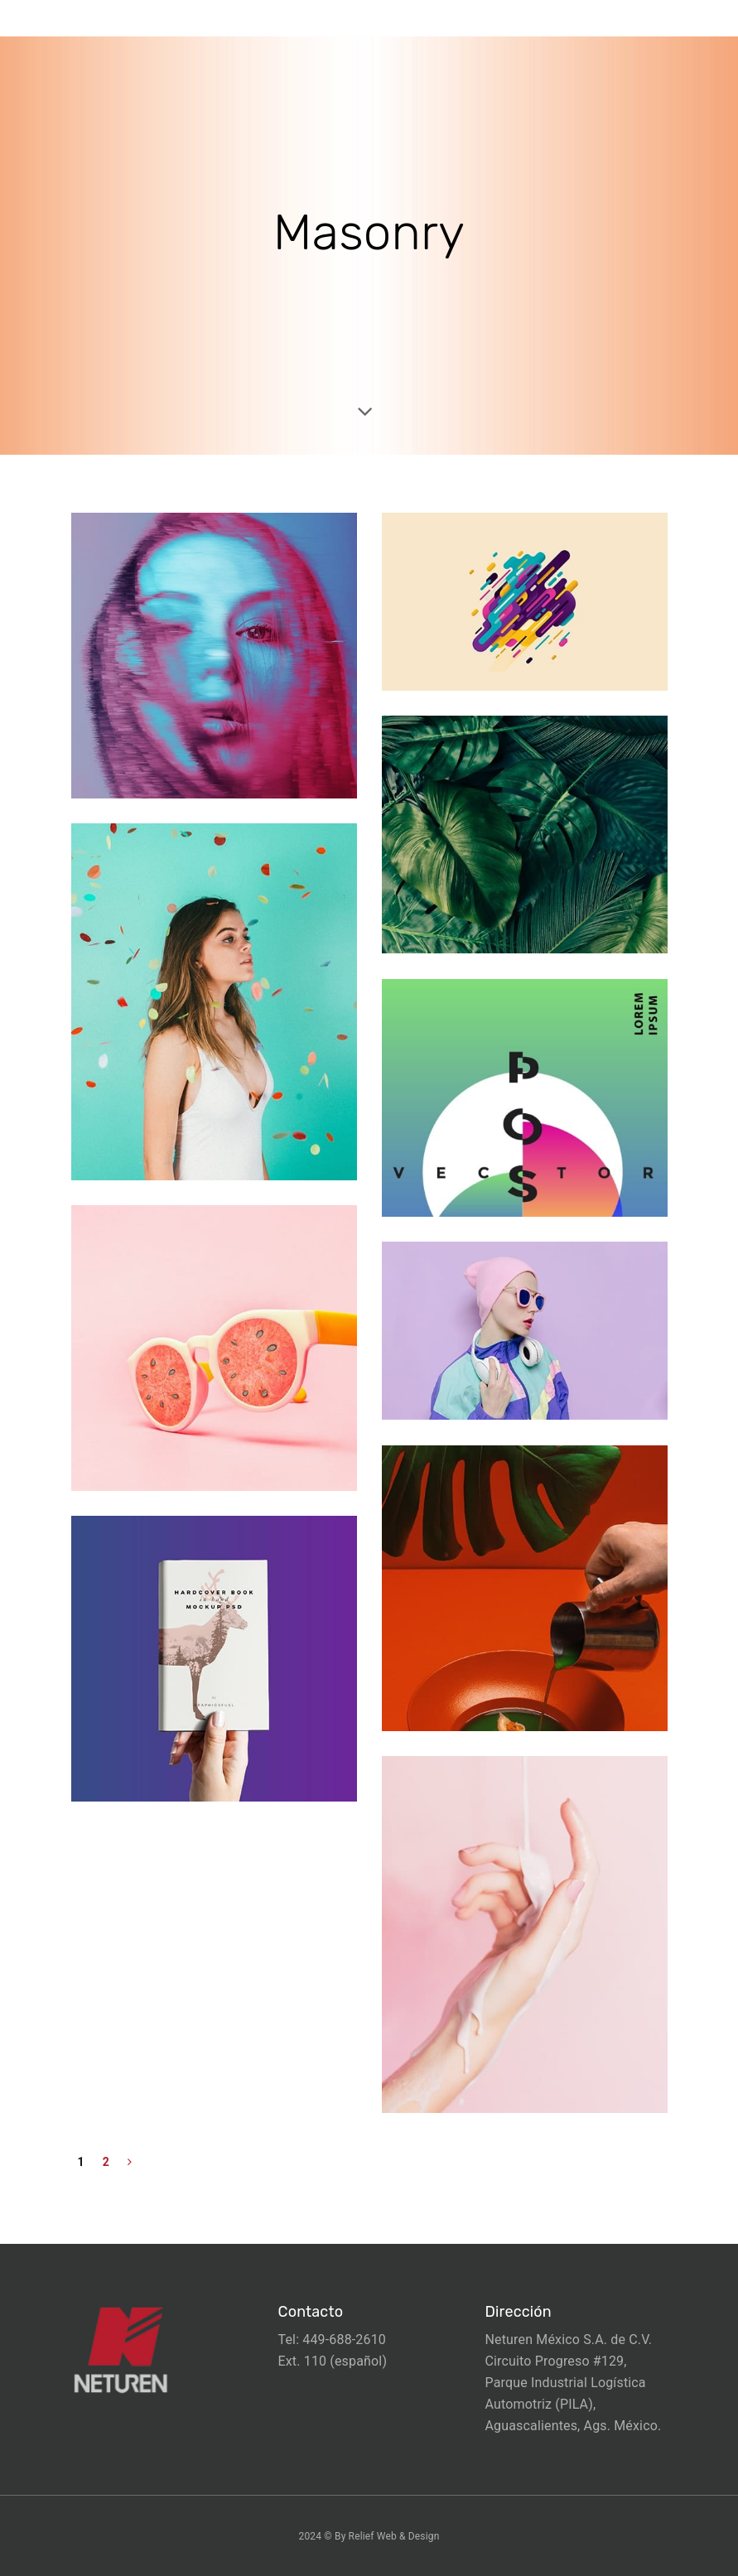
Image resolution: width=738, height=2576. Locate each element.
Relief (361, 2536)
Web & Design (408, 2536)
